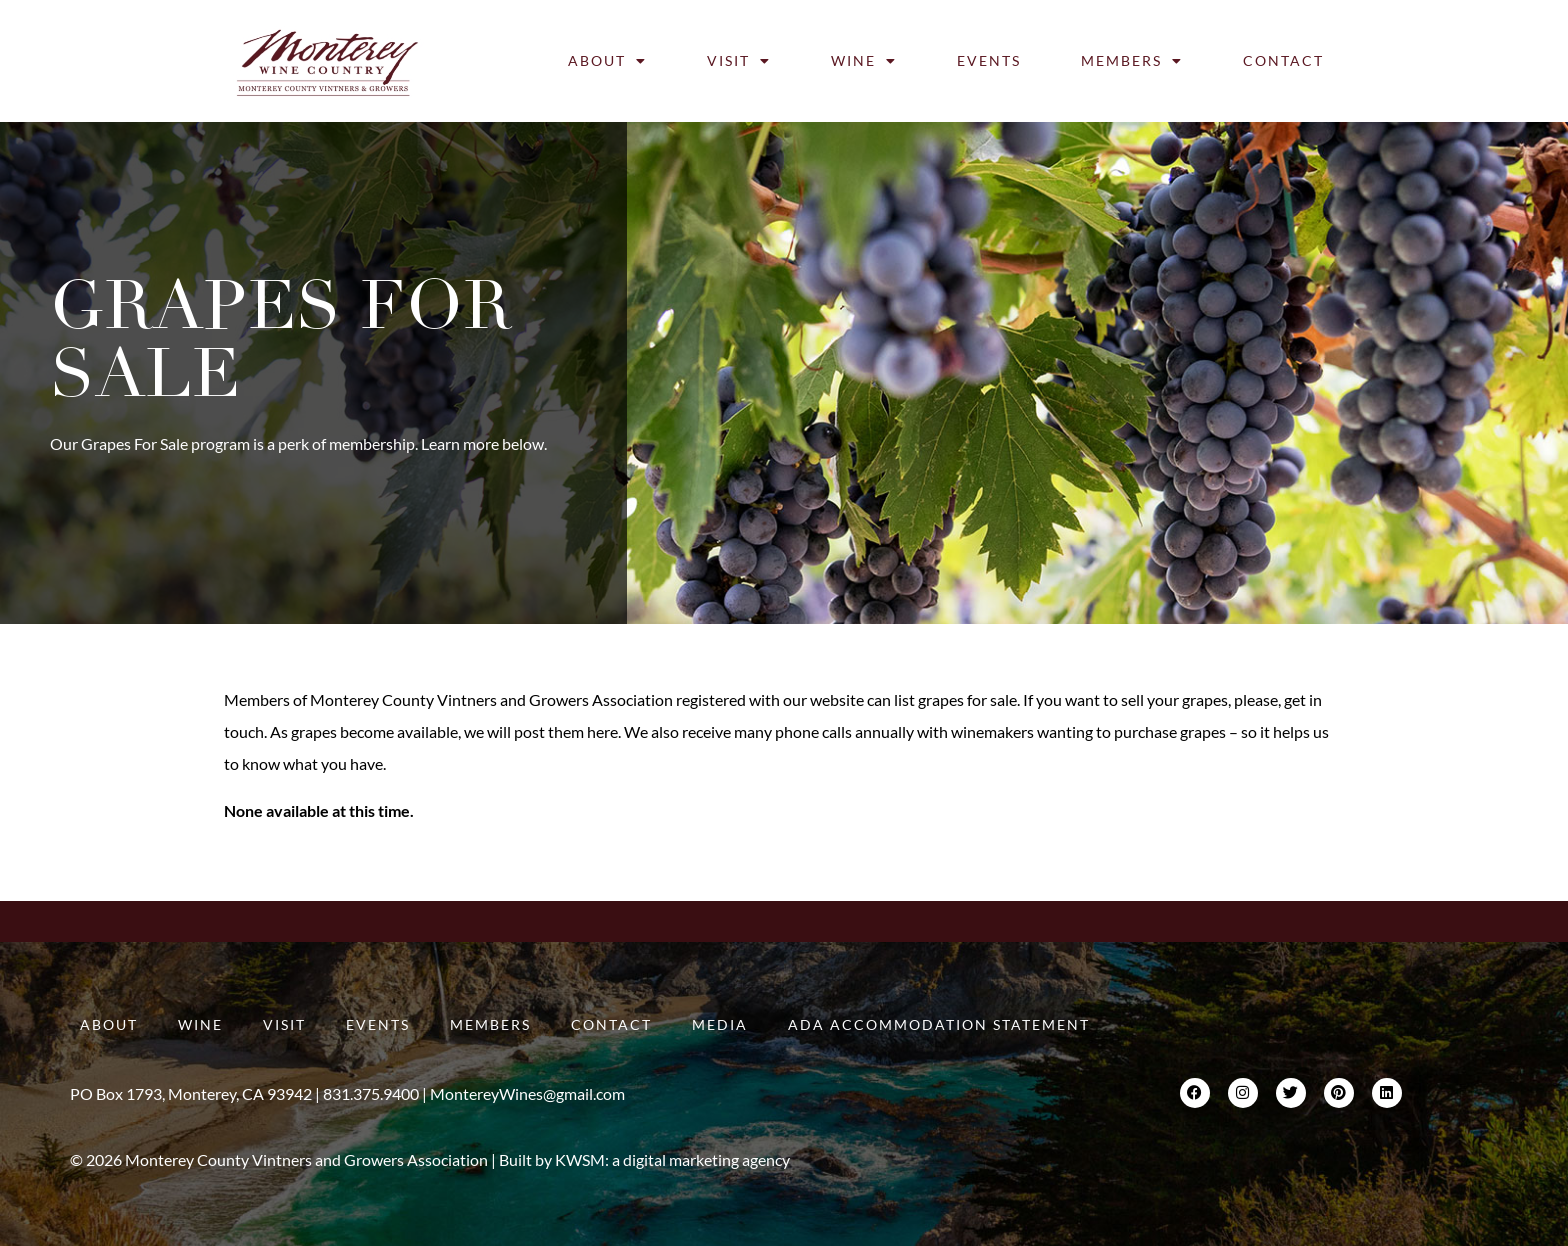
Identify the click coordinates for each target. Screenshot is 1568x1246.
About (607, 61)
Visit (739, 61)
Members (1132, 61)
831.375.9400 (371, 1093)
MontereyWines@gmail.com (527, 1093)
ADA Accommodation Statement (939, 1024)
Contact (1283, 60)
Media (720, 1024)
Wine (864, 61)
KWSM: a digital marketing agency (672, 1159)
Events (989, 60)
